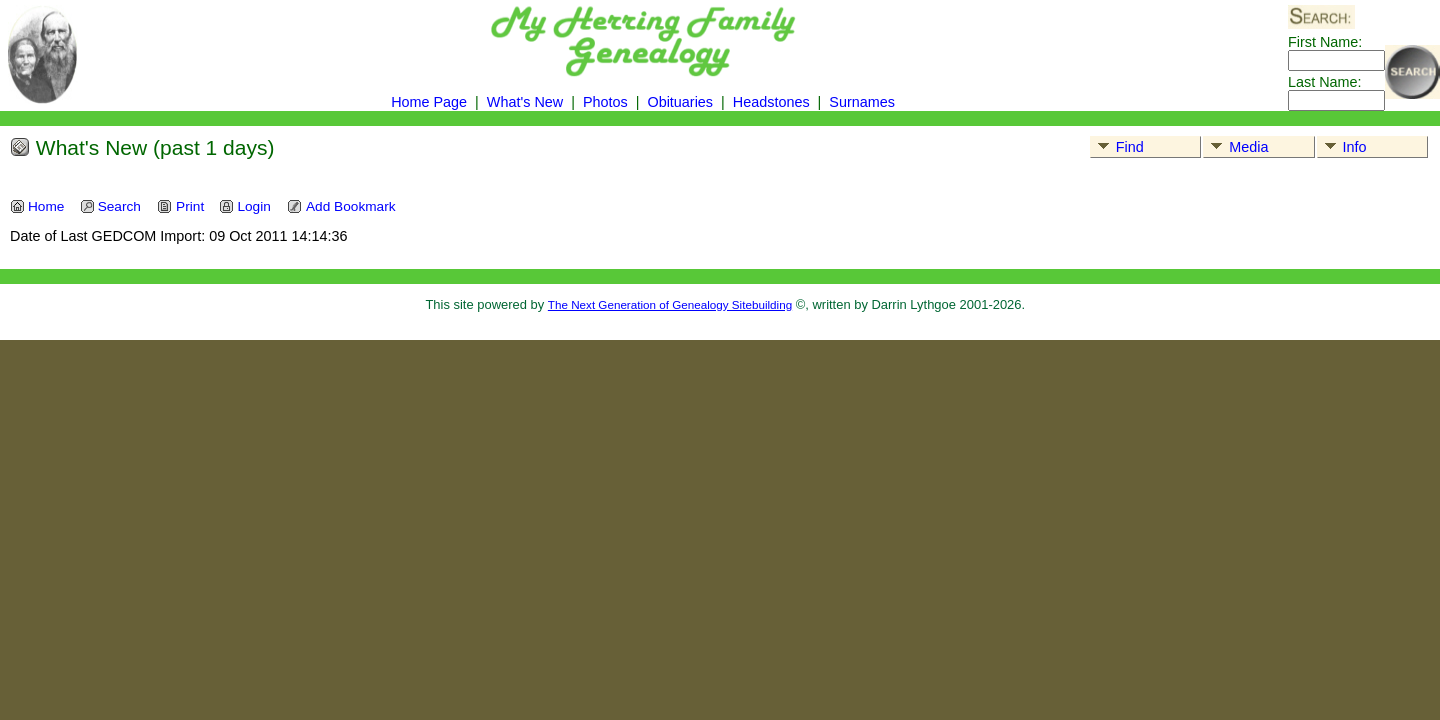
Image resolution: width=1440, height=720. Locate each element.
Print (180, 206)
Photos (605, 102)
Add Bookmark (341, 206)
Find (1117, 147)
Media (1236, 147)
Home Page (429, 102)
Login (244, 206)
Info (1342, 147)
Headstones (771, 102)
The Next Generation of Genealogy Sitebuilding (670, 304)
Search (110, 206)
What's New (525, 102)
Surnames (862, 102)
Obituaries (682, 102)
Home (37, 206)
